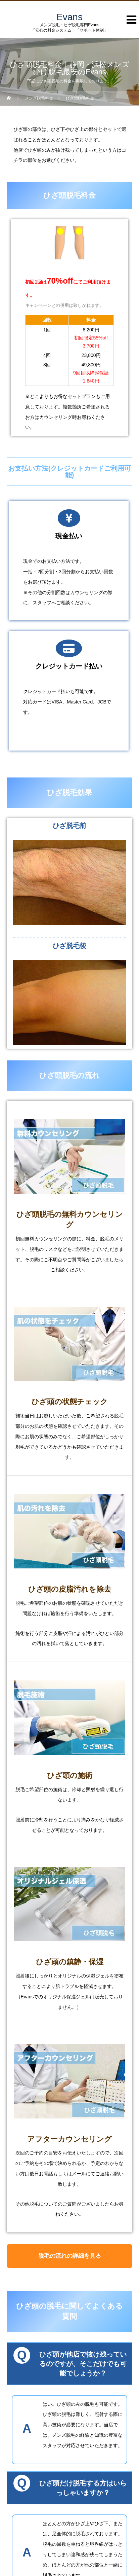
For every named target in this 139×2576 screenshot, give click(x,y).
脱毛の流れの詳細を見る (69, 2256)
